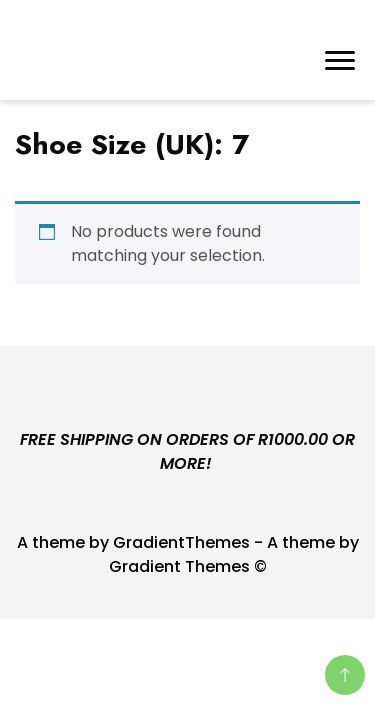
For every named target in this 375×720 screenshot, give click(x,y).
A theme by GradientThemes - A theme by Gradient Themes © (188, 554)
